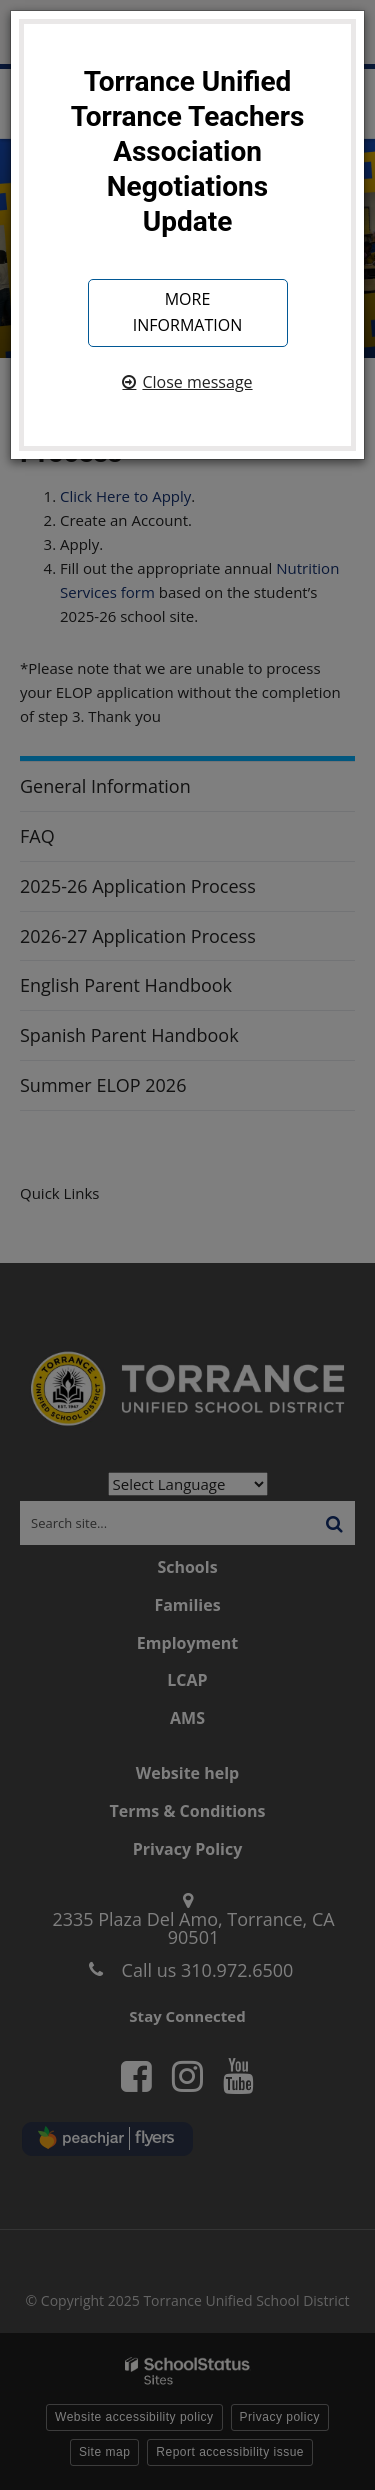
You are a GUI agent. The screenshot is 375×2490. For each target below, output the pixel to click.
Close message (197, 382)
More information (187, 312)
